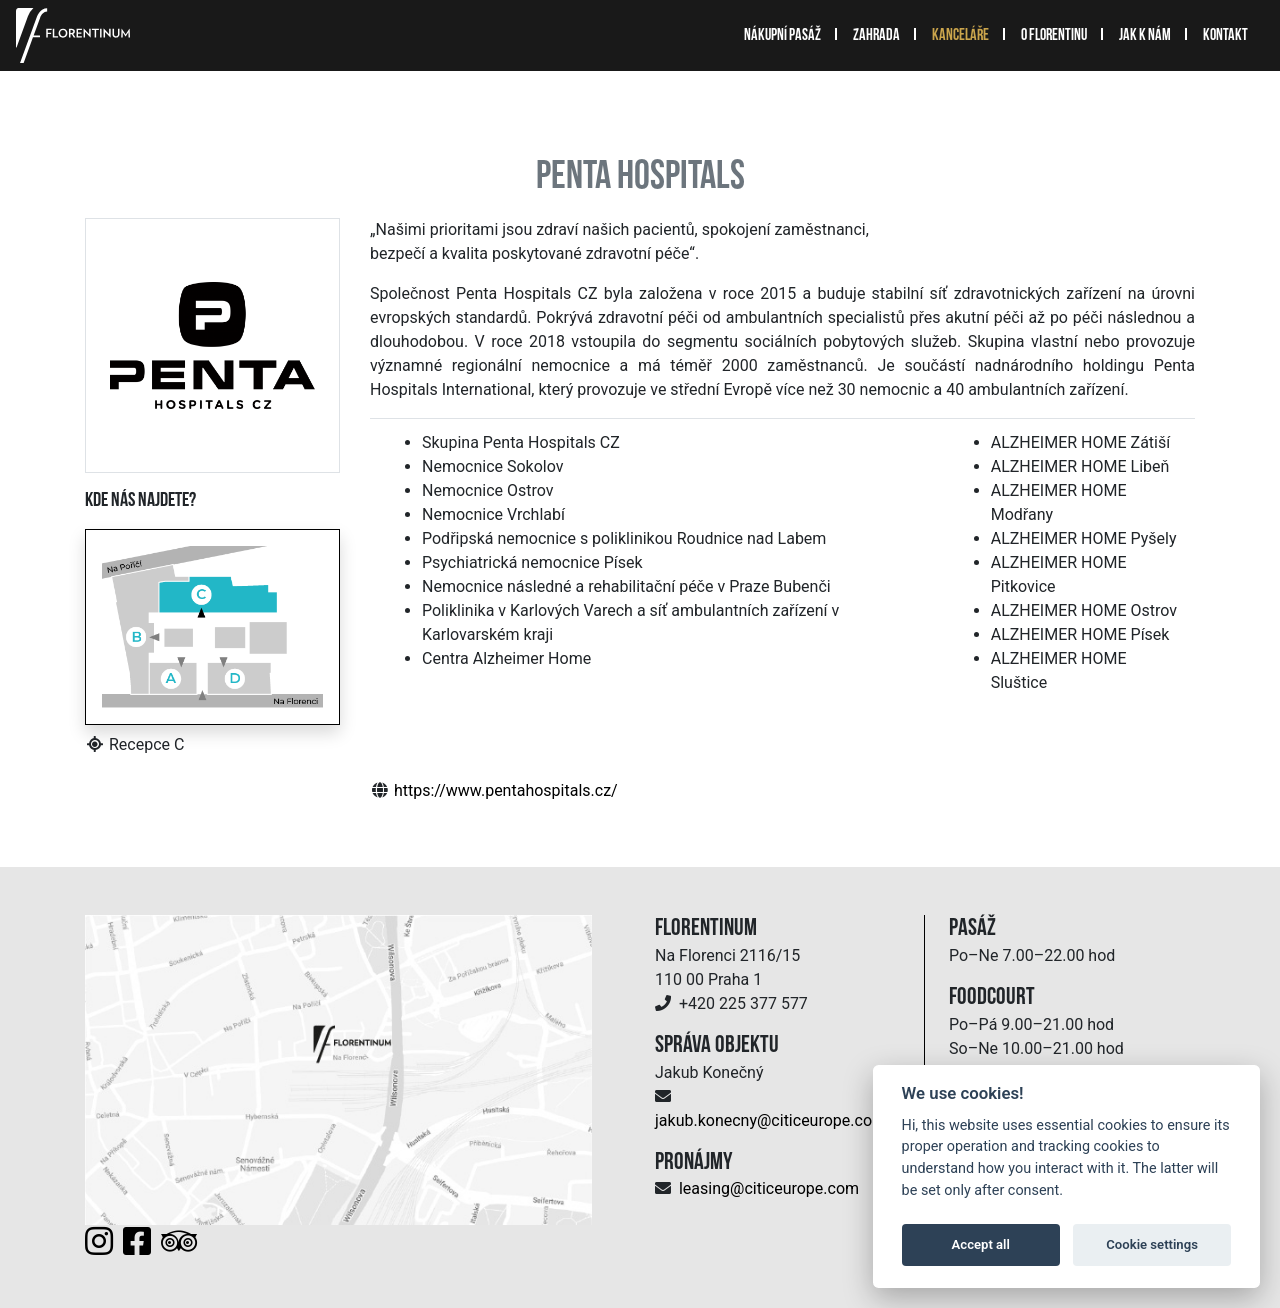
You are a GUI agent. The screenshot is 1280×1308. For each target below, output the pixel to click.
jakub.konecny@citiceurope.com (770, 1120)
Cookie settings (1152, 1244)
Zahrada (876, 36)
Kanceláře (960, 36)
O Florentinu (1054, 36)
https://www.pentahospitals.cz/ (506, 790)
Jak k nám (1145, 36)
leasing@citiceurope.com (769, 1188)
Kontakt (1225, 36)
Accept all (981, 1244)
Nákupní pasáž (782, 36)
